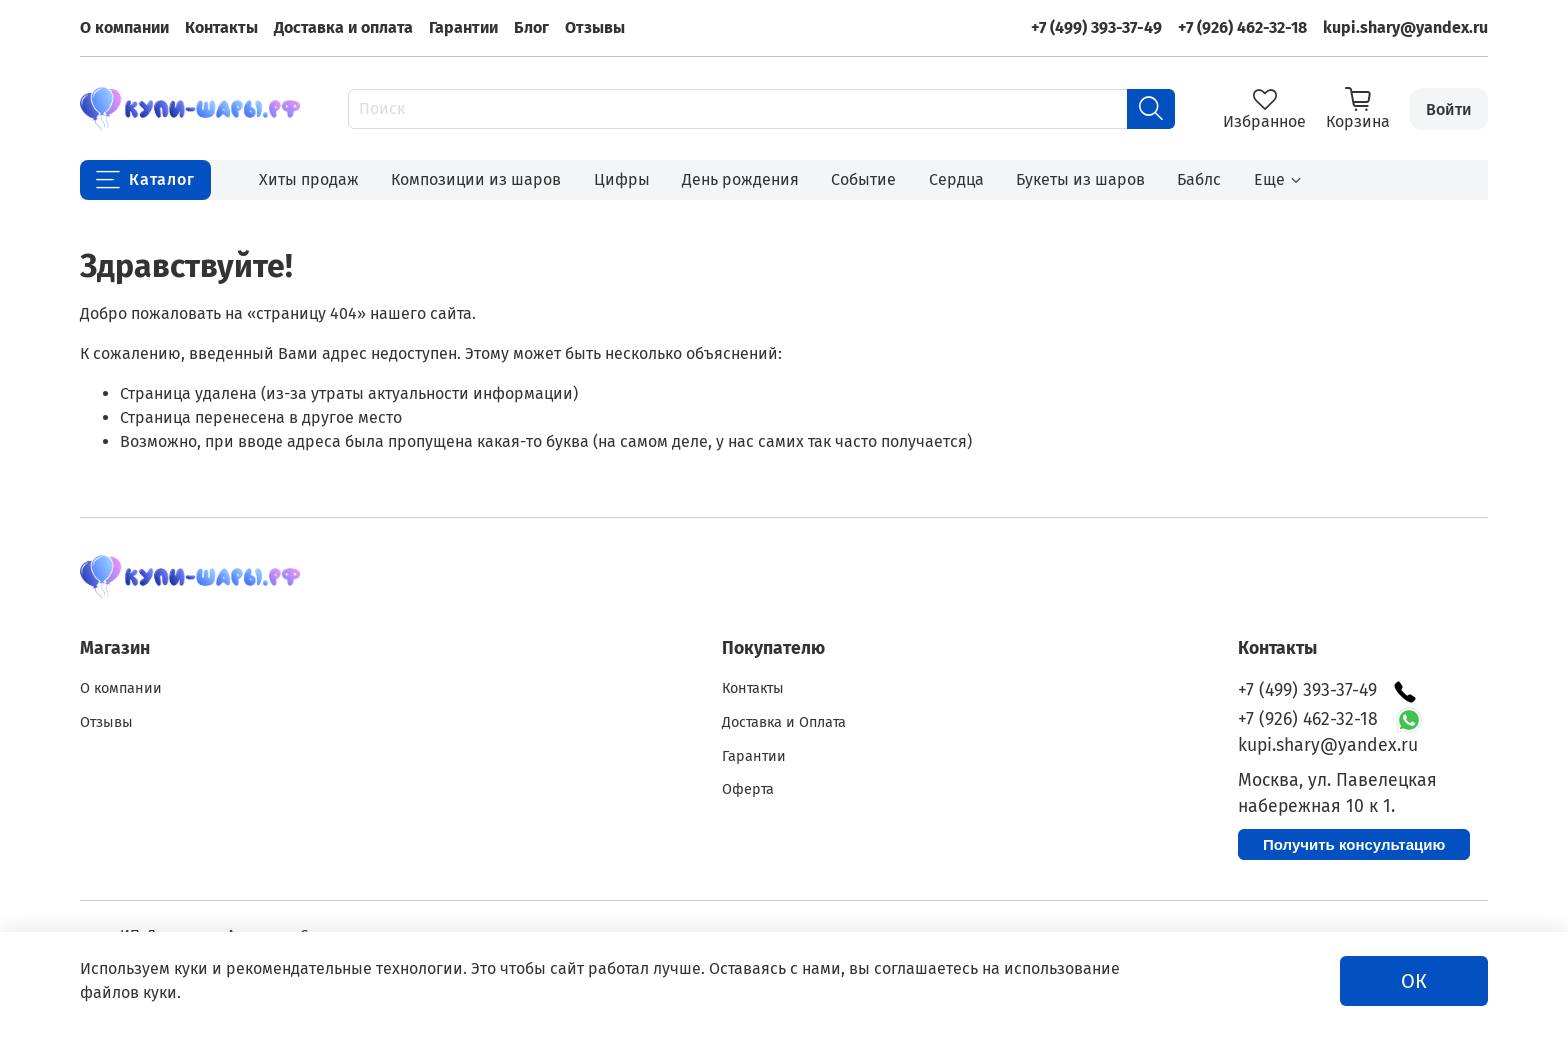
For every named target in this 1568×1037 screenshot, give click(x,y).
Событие (863, 179)
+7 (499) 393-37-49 (1096, 27)
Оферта (748, 789)
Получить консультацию (1354, 844)
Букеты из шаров (1080, 179)
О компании (124, 27)
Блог (531, 27)
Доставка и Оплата (784, 722)
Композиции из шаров (476, 179)
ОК (1414, 981)
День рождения (740, 179)
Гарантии (463, 27)
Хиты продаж (309, 179)
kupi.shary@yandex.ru (1405, 27)
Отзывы (595, 27)
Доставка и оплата (343, 27)
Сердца (956, 179)
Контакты (221, 27)
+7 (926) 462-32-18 (1242, 27)
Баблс (1199, 179)
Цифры (622, 179)
